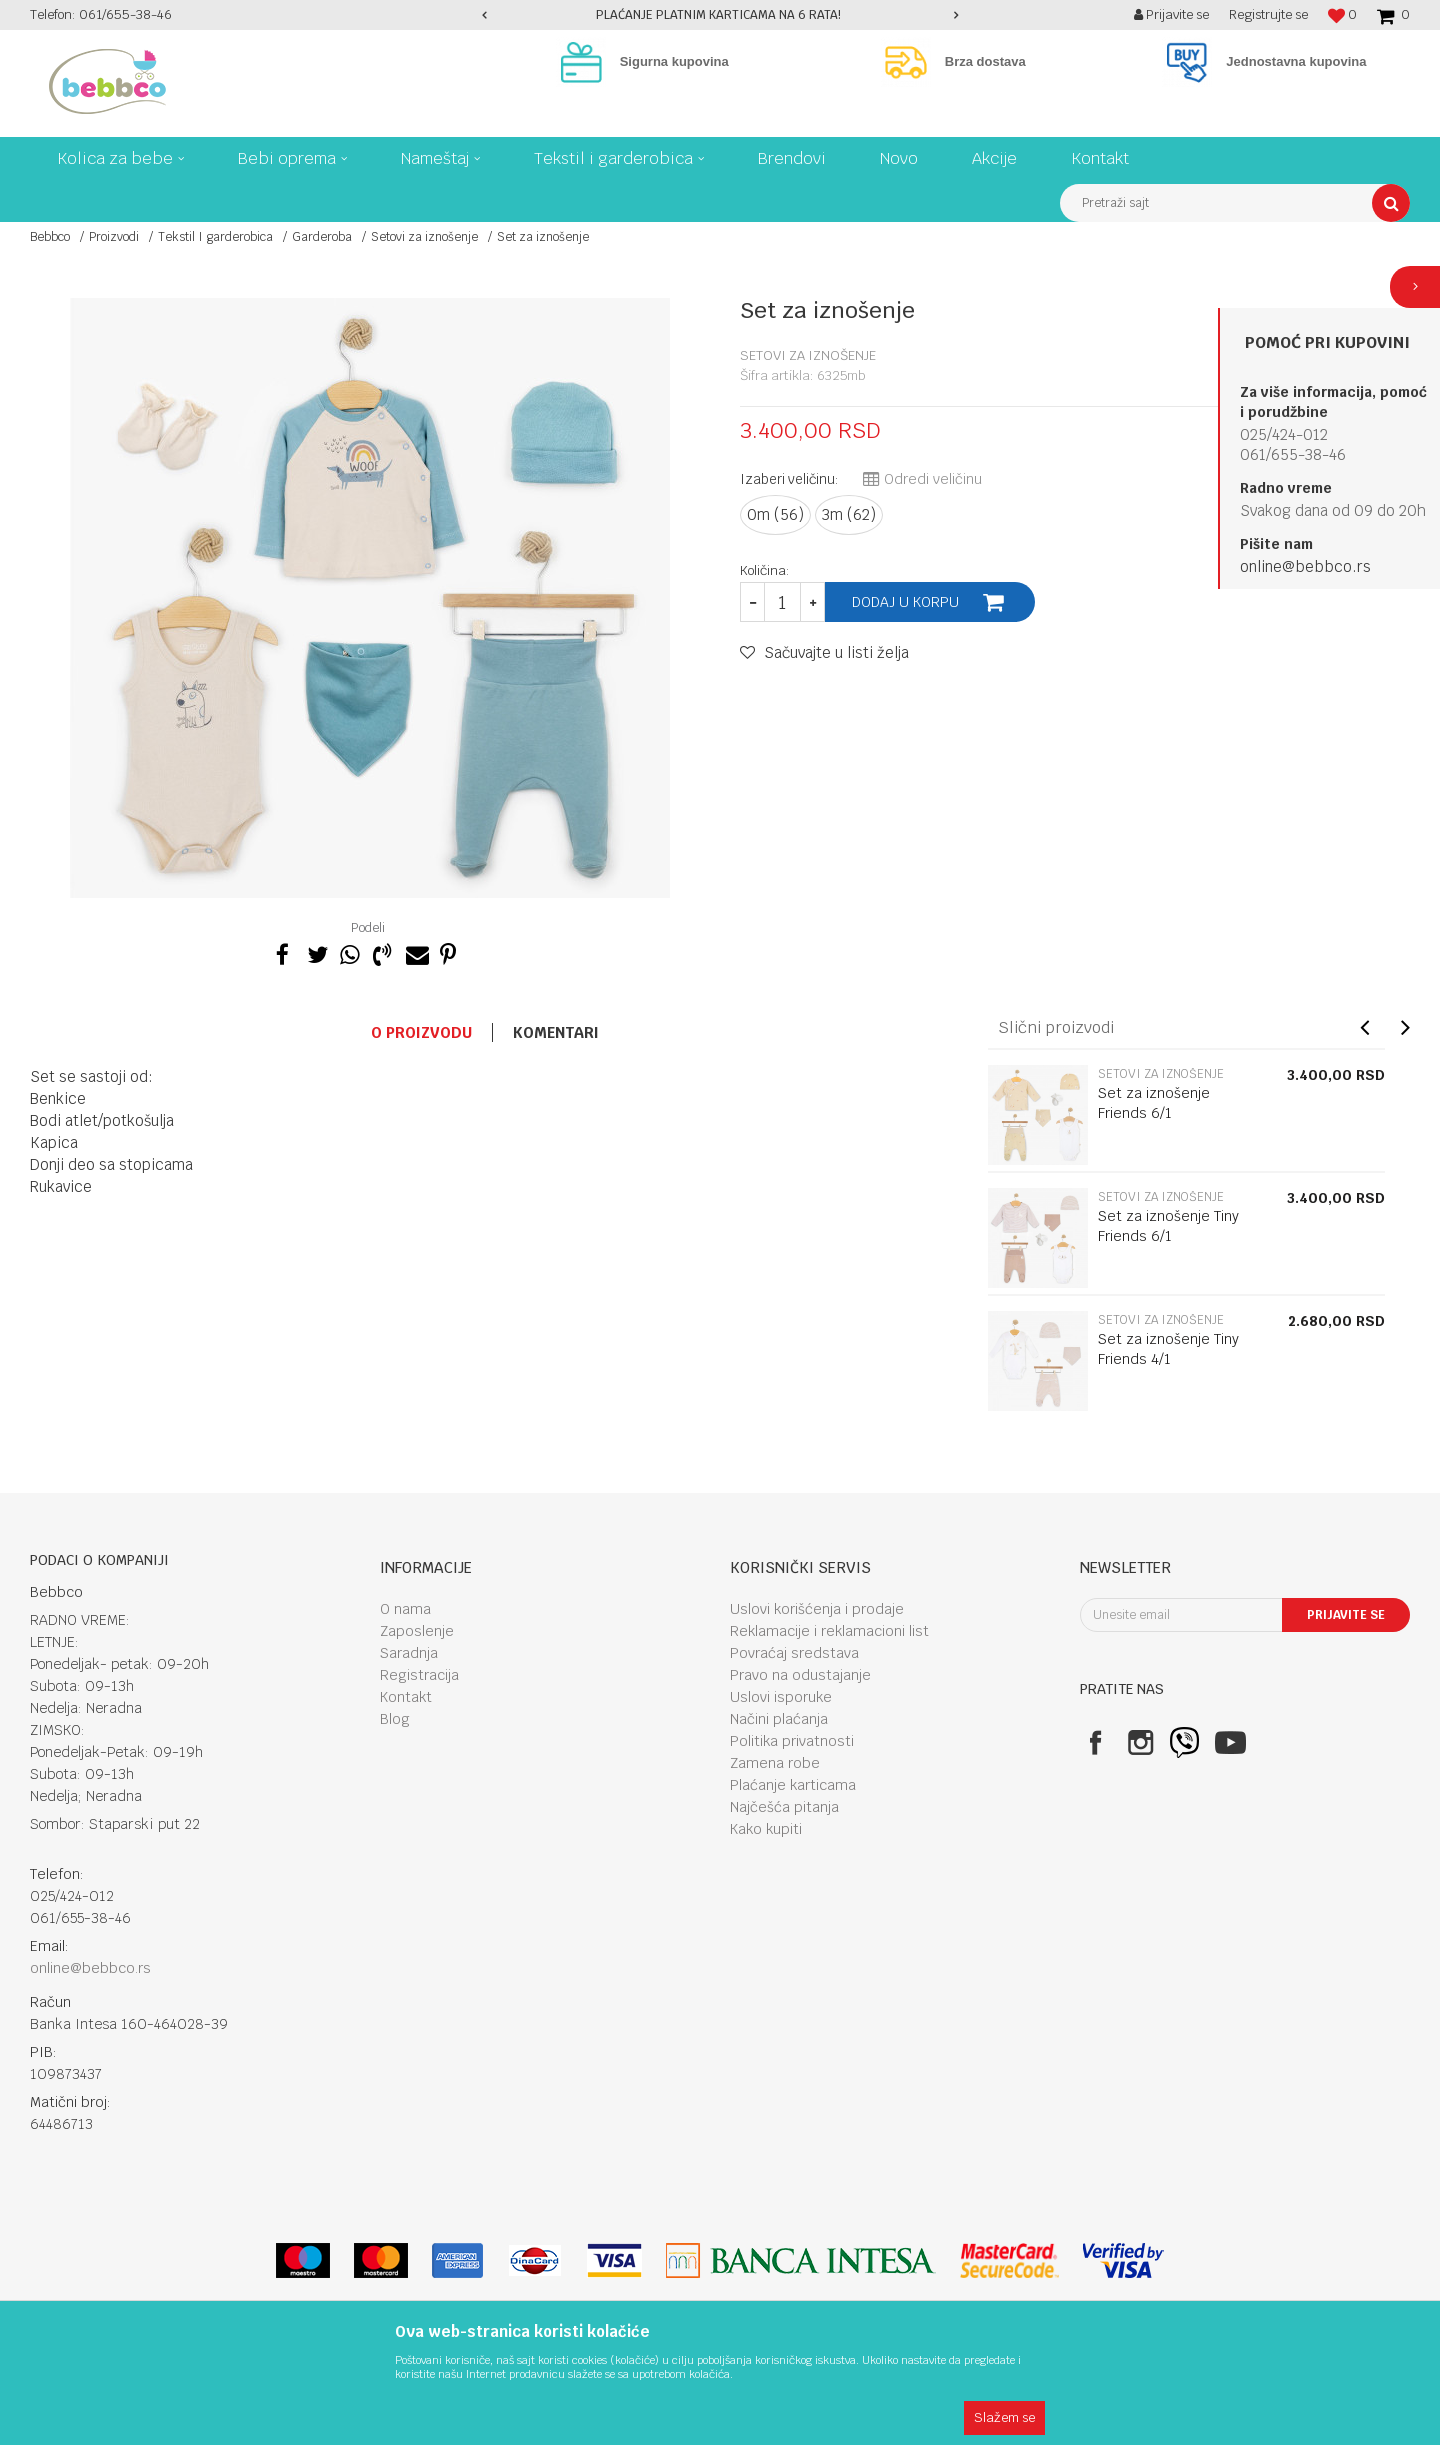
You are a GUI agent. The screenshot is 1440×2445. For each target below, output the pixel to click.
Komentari (556, 1032)
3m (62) (849, 514)
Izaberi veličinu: (789, 479)
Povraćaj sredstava (794, 1653)
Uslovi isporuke (781, 1697)
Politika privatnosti (792, 1741)
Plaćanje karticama (793, 1785)
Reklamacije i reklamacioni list (829, 1631)
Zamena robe (775, 1763)
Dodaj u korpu (905, 602)
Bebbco (50, 237)
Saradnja (409, 1653)
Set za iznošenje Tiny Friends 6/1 (1168, 1226)
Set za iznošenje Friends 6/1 (1154, 1103)
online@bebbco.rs (1305, 566)
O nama (405, 1609)
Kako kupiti (766, 1829)
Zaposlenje (417, 1631)
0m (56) (775, 514)
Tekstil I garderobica (215, 237)
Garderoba (322, 237)
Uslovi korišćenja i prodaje (817, 1609)
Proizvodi (114, 237)
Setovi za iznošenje (424, 237)
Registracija (419, 1675)
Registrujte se (1268, 14)
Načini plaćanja (779, 1719)
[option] (720, 15)
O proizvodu (421, 1032)
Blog (395, 1719)
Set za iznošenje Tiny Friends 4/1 (1168, 1349)
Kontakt (406, 1697)
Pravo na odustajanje (800, 1675)
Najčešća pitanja (784, 1807)
